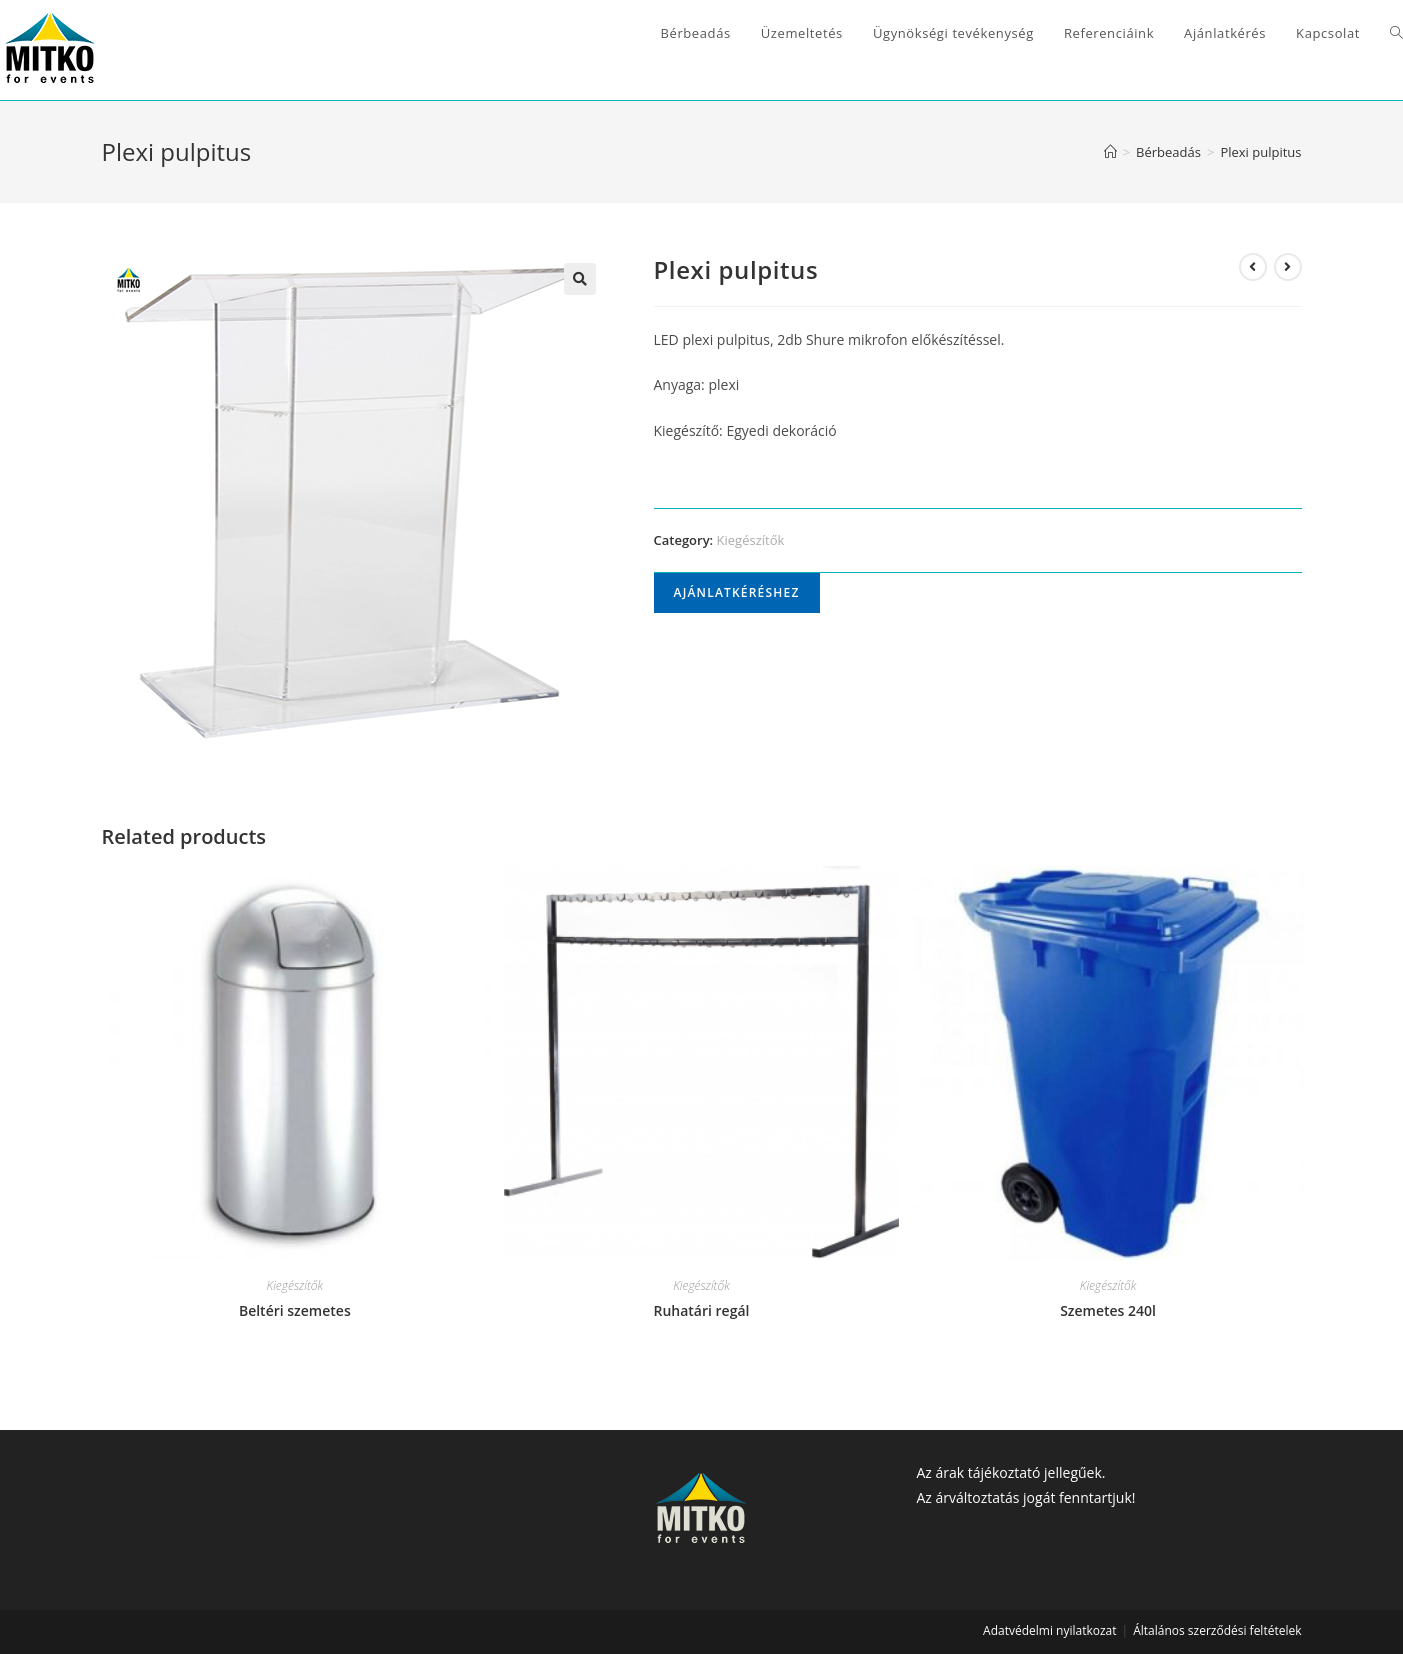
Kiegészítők (751, 540)
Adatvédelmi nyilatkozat (1049, 1630)
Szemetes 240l (1108, 1310)
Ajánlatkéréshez (737, 592)
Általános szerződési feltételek (1217, 1630)
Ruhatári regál (701, 1310)
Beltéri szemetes (295, 1310)
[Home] (1110, 152)
